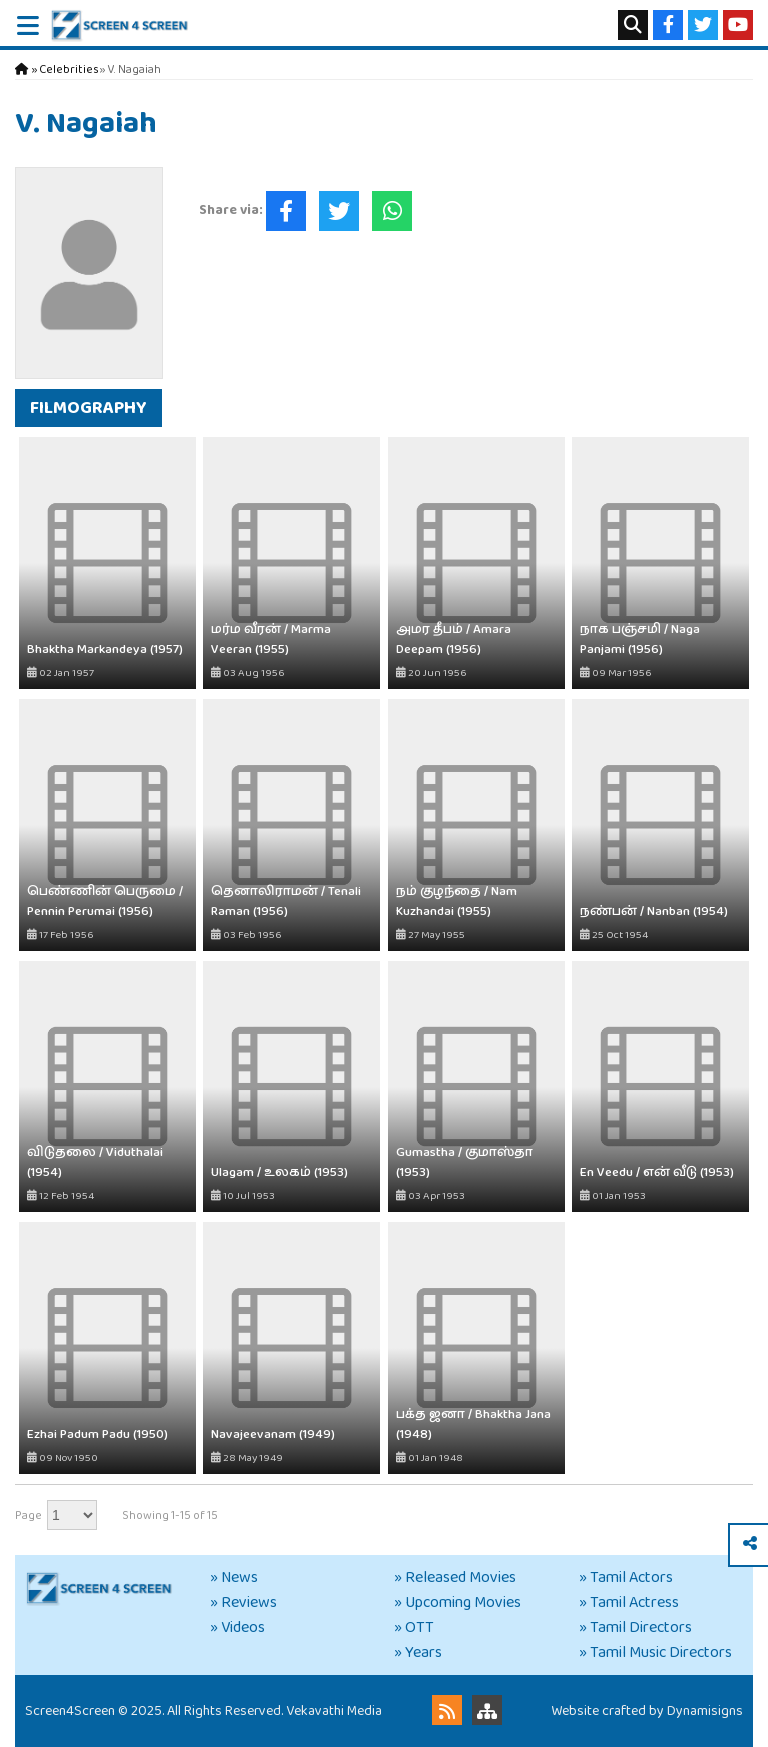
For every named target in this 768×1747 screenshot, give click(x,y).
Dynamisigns (705, 1711)
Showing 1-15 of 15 (170, 1515)
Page (28, 1515)
